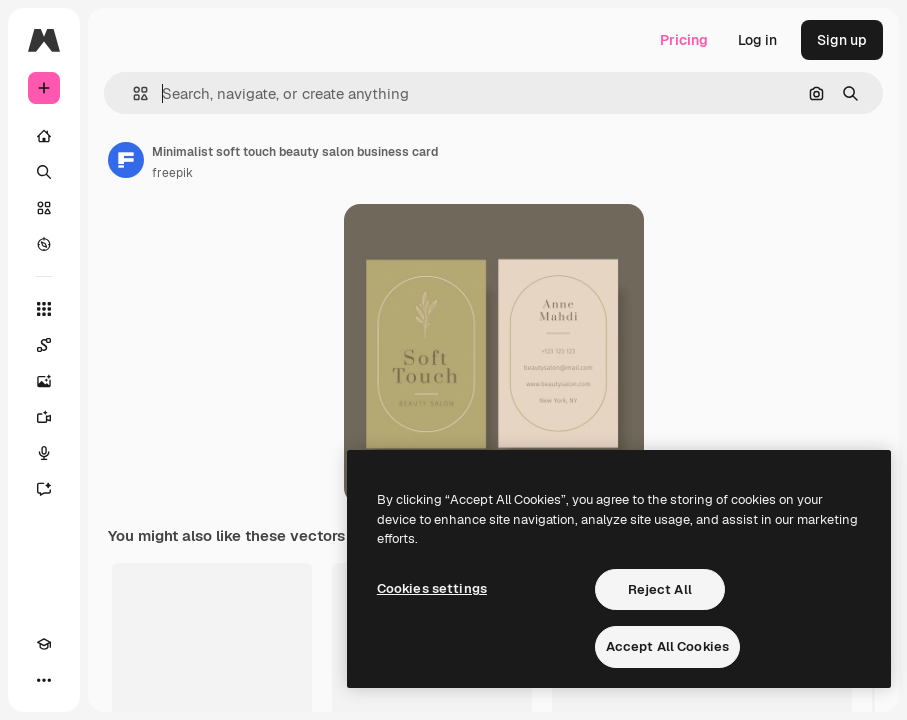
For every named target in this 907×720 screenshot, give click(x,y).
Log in (757, 40)
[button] (132, 93)
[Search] (44, 172)
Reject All (660, 589)
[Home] (44, 136)
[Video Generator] (44, 417)
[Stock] (44, 208)
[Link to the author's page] (126, 160)
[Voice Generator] (44, 453)
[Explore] (44, 244)
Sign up (842, 40)
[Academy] (44, 644)
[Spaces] (44, 345)
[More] (44, 680)
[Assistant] (44, 489)
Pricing (684, 40)
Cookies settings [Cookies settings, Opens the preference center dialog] (432, 588)
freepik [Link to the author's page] (172, 173)
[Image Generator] (44, 381)
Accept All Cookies (667, 646)
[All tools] (44, 309)
